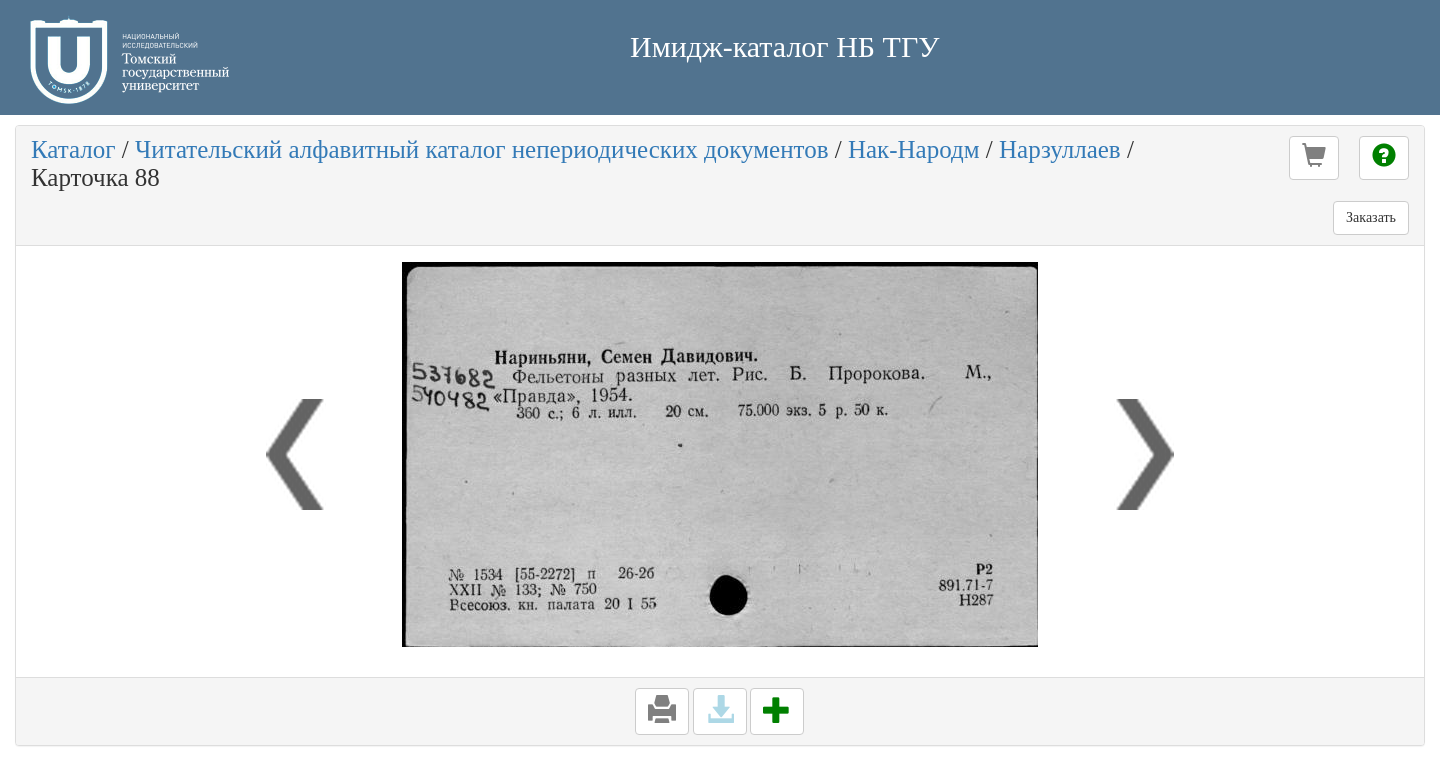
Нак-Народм (914, 149)
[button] (1314, 158)
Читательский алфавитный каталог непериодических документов (481, 149)
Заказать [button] (1371, 217)
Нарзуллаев (1060, 149)
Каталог (73, 149)
